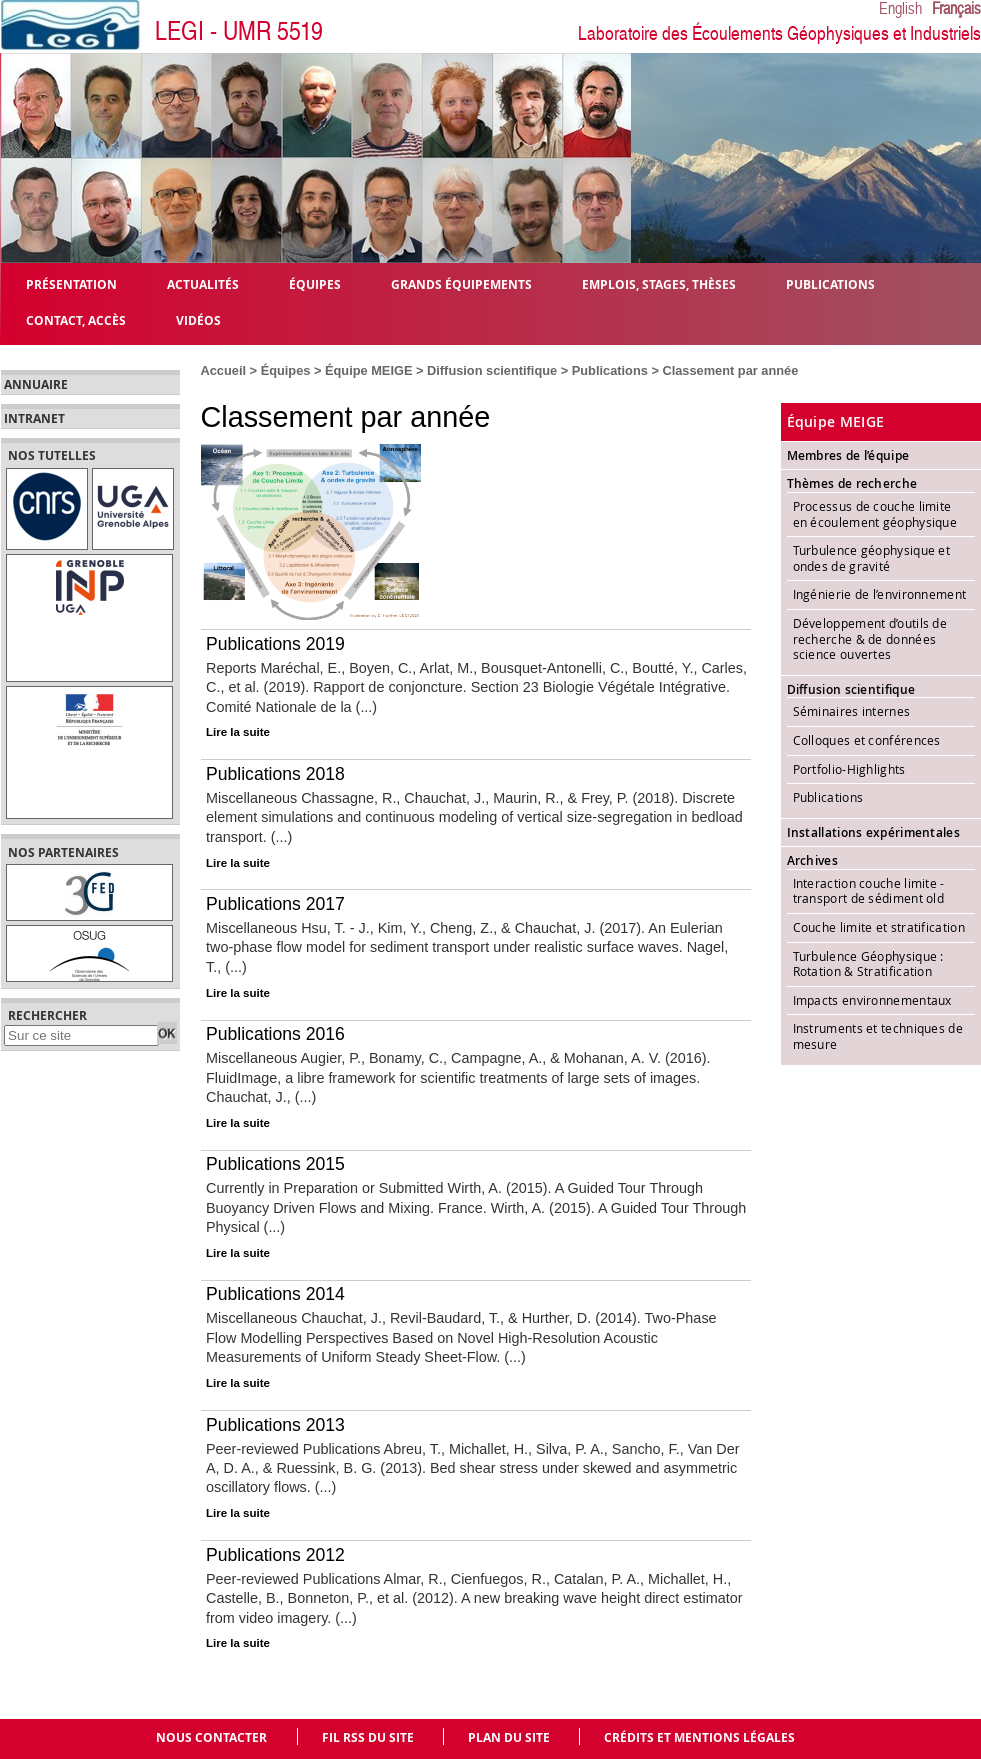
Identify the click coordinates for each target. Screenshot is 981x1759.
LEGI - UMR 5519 (239, 31)
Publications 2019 (275, 644)
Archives (812, 860)
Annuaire (36, 385)
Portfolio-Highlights (849, 769)
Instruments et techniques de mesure (878, 1036)
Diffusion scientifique (492, 370)
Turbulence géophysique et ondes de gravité (872, 558)
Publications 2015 (275, 1164)
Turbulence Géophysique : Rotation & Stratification (868, 964)
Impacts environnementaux (872, 1000)
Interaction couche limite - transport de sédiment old (869, 891)
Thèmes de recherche (852, 483)
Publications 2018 (275, 774)
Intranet (34, 419)
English (900, 9)
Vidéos (198, 319)
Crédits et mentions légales (699, 1737)
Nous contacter (211, 1737)
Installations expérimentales (873, 832)
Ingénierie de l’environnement (880, 594)
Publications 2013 (275, 1425)
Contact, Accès (76, 319)
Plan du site (509, 1737)
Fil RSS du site (368, 1737)
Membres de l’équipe (848, 455)
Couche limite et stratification (879, 927)
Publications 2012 (275, 1555)
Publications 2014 (275, 1294)
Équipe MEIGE (368, 370)
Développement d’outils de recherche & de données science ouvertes (870, 638)
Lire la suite (238, 732)
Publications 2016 (275, 1034)
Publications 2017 (275, 904)
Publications (610, 370)
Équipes (286, 370)
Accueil (224, 370)
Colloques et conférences (867, 740)
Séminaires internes (852, 711)
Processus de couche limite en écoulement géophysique (877, 514)
